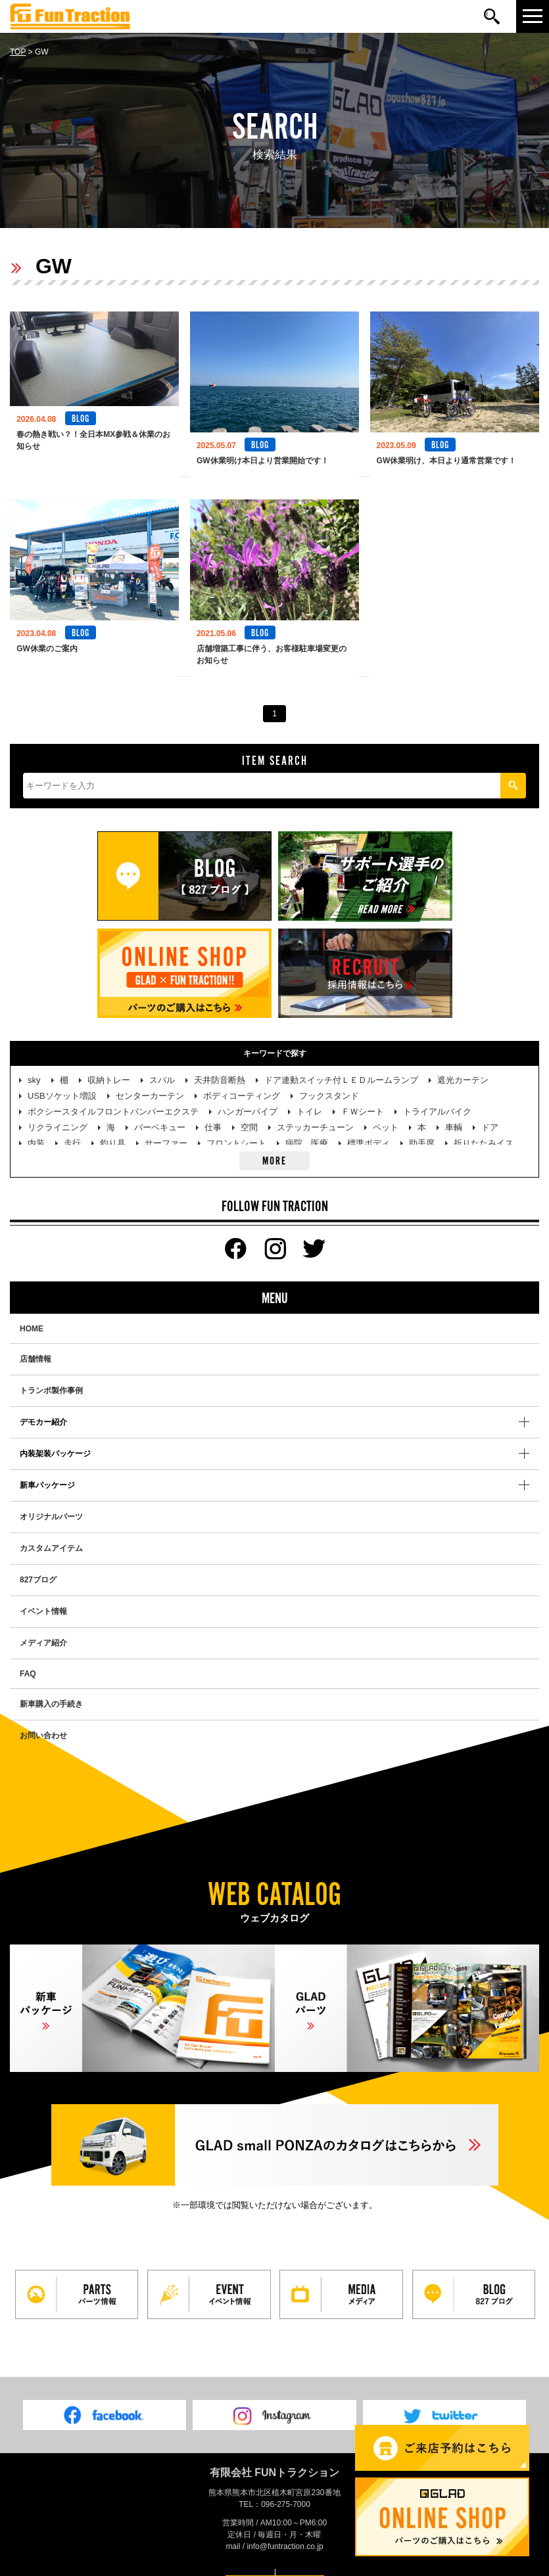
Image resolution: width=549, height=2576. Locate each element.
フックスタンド (329, 1083)
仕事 (213, 1115)
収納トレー (108, 1067)
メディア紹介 (43, 1630)
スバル (162, 1067)
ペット (385, 1115)
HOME (31, 1316)
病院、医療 (306, 1131)
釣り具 (113, 1131)
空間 (249, 1115)
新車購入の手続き (51, 1691)
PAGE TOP (274, 2562)
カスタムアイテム (51, 1535)
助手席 (422, 1131)
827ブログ (38, 1567)
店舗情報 (35, 1346)
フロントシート (236, 1131)
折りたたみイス (483, 1131)
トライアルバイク (437, 1099)
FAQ (28, 1661)
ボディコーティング (241, 1083)
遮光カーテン (463, 1067)
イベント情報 (43, 1598)
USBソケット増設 (62, 1083)
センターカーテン (150, 1083)
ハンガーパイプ (247, 1099)
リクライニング (57, 1115)
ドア (489, 1115)
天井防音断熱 (219, 1067)
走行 (72, 1131)
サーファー (166, 1131)
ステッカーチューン (315, 1115)
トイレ (309, 1099)
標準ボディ (368, 1131)
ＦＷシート (362, 1099)
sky (34, 1067)
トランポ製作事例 (51, 1378)
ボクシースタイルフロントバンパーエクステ (113, 1099)
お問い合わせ (43, 1723)
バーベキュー (159, 1115)
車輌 (453, 1115)
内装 (36, 1131)
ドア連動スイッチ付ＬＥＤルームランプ (341, 1067)
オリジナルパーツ (51, 1504)
